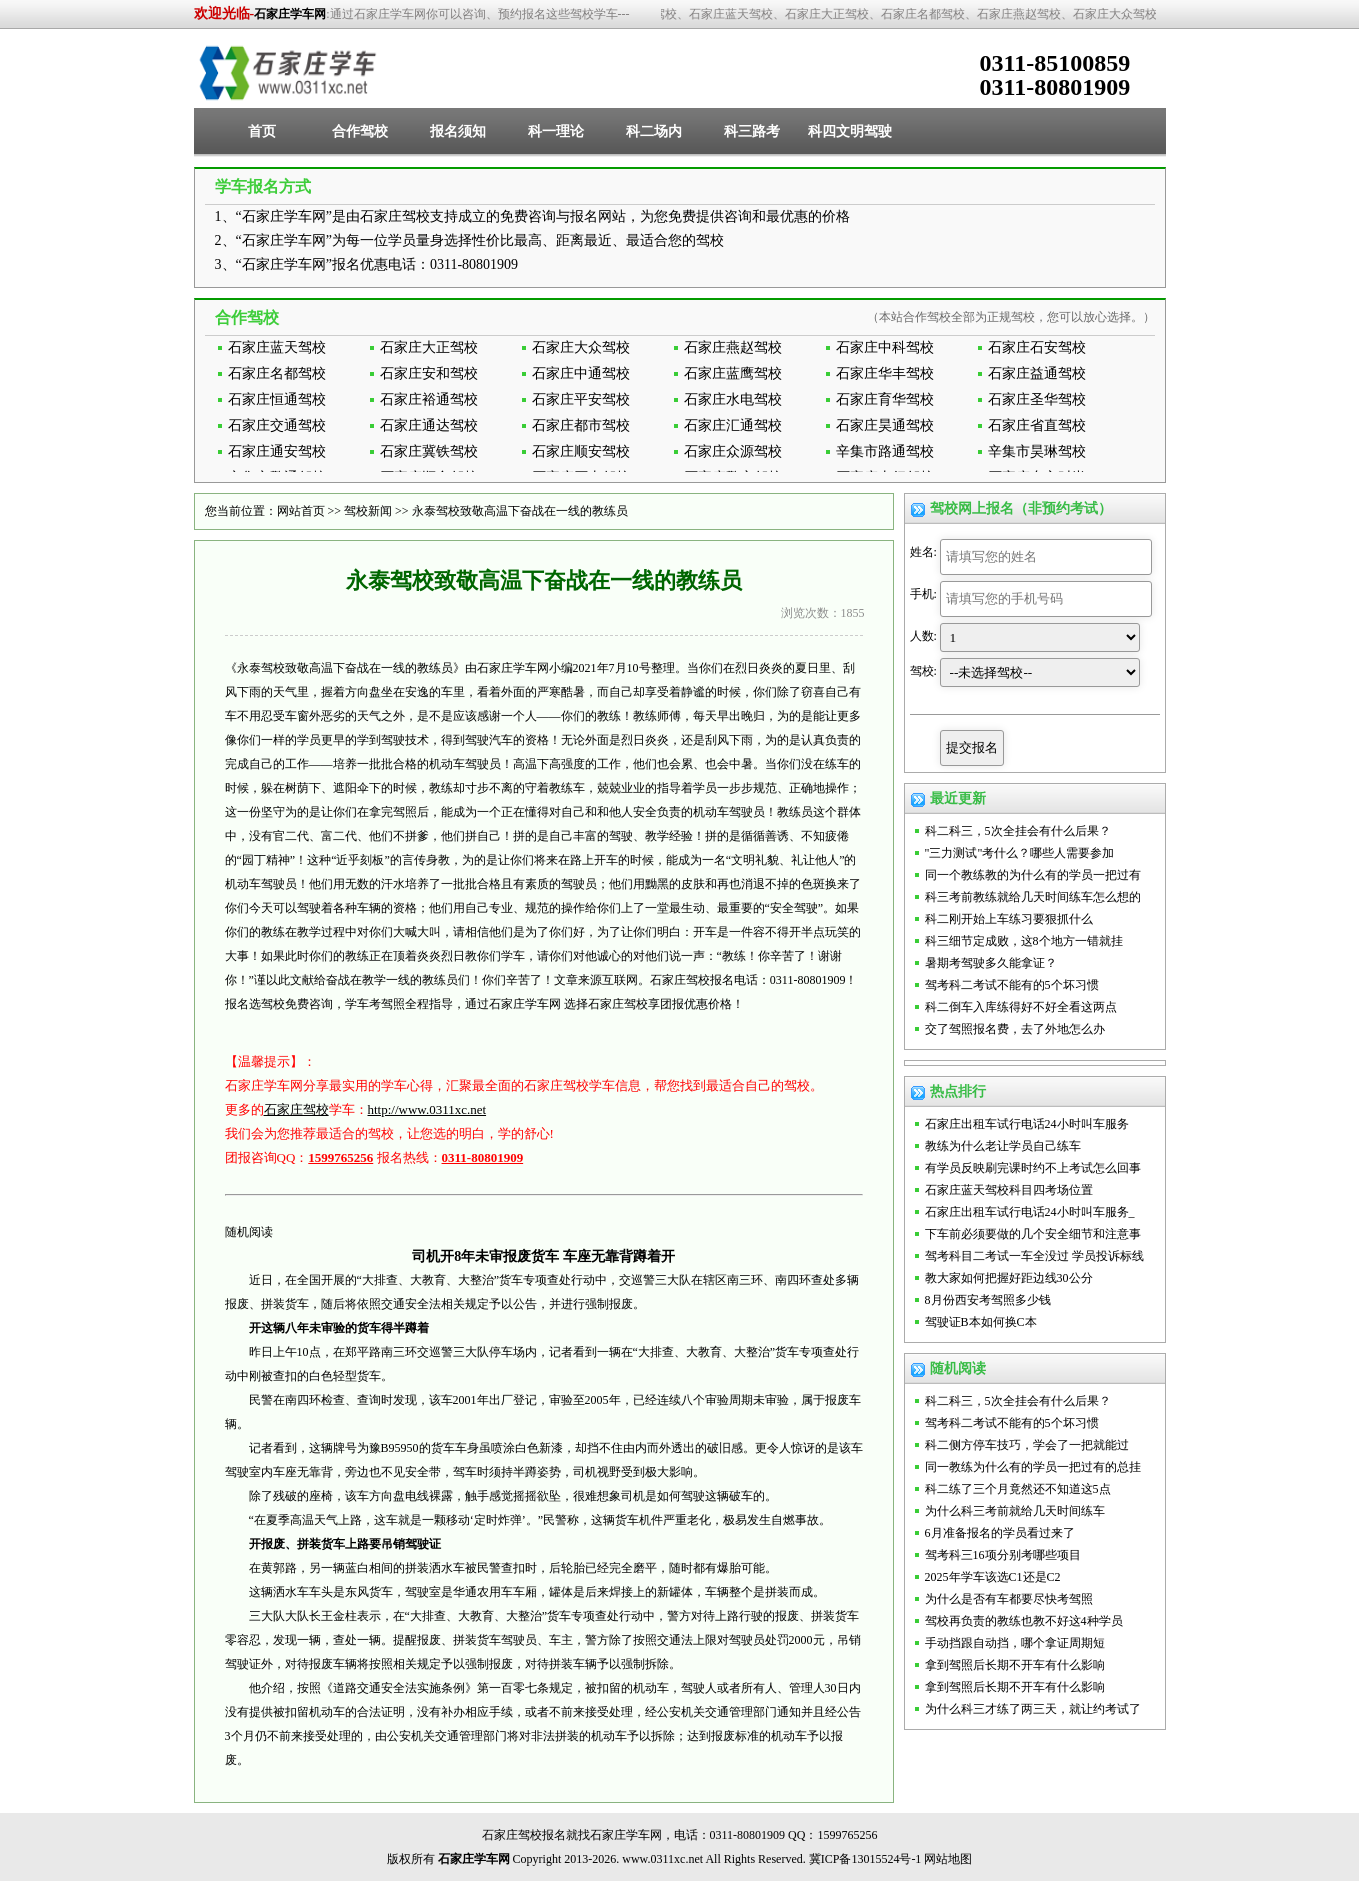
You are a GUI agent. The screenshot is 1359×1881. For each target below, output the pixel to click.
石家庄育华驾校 (885, 399)
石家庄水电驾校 (733, 399)
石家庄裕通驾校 (429, 399)
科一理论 (556, 131)
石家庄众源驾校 (733, 451)
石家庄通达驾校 (429, 425)
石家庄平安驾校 (581, 399)
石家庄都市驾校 (581, 425)
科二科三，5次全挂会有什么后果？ (1018, 831)
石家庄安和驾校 (429, 373)
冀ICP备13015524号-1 (865, 1859)
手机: (923, 594)
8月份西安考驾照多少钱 (988, 1300)
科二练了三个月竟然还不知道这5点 (1018, 1489)
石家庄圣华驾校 (1037, 399)
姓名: (923, 552)
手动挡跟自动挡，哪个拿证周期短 (1015, 1643)
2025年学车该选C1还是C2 (993, 1577)
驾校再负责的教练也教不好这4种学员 (1024, 1621)
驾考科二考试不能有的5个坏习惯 (1012, 985)
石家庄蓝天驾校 (277, 347)
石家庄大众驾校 (581, 347)
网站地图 (948, 1859)
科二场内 (654, 131)
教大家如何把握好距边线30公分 (1009, 1278)
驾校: (923, 671)
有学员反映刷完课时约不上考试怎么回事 (1033, 1168)
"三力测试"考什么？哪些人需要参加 (1020, 853)
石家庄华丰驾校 (885, 373)
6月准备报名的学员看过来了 (1000, 1533)
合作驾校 (360, 131)
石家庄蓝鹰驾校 (733, 373)
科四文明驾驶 (850, 131)
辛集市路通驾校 (885, 451)
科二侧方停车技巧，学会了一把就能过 (1027, 1445)
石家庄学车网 (290, 14)
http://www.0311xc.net (427, 1109)
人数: (923, 636)
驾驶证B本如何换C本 (981, 1322)
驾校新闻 (368, 511)
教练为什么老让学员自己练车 (1003, 1146)
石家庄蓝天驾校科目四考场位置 (1009, 1190)
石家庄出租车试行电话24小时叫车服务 (1027, 1124)
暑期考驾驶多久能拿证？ (991, 963)
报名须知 (458, 131)
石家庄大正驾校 (429, 347)
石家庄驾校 (296, 1109)
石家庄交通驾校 (277, 425)
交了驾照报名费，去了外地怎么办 (1015, 1029)
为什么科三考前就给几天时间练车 (1015, 1511)
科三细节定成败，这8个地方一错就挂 (1024, 941)
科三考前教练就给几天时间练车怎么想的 (1033, 897)
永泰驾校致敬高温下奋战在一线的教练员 (520, 511)
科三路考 (752, 131)
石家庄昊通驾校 (885, 425)
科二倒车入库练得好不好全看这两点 (1021, 1007)
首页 (262, 131)
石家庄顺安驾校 (581, 451)
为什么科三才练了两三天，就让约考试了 (1033, 1709)
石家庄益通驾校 (1037, 373)
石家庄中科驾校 (885, 347)
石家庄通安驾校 (277, 451)
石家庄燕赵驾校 (733, 347)
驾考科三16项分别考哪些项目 (1003, 1555)
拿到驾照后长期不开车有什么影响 (1015, 1665)
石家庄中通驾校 (581, 373)
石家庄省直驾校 (1037, 425)
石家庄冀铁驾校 (429, 451)
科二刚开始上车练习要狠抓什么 (1009, 919)
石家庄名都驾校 (277, 373)
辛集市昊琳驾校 (1037, 451)
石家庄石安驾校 (1037, 347)
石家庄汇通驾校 (733, 425)
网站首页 (301, 511)
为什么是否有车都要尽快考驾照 (1009, 1599)
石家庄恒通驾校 (277, 399)
